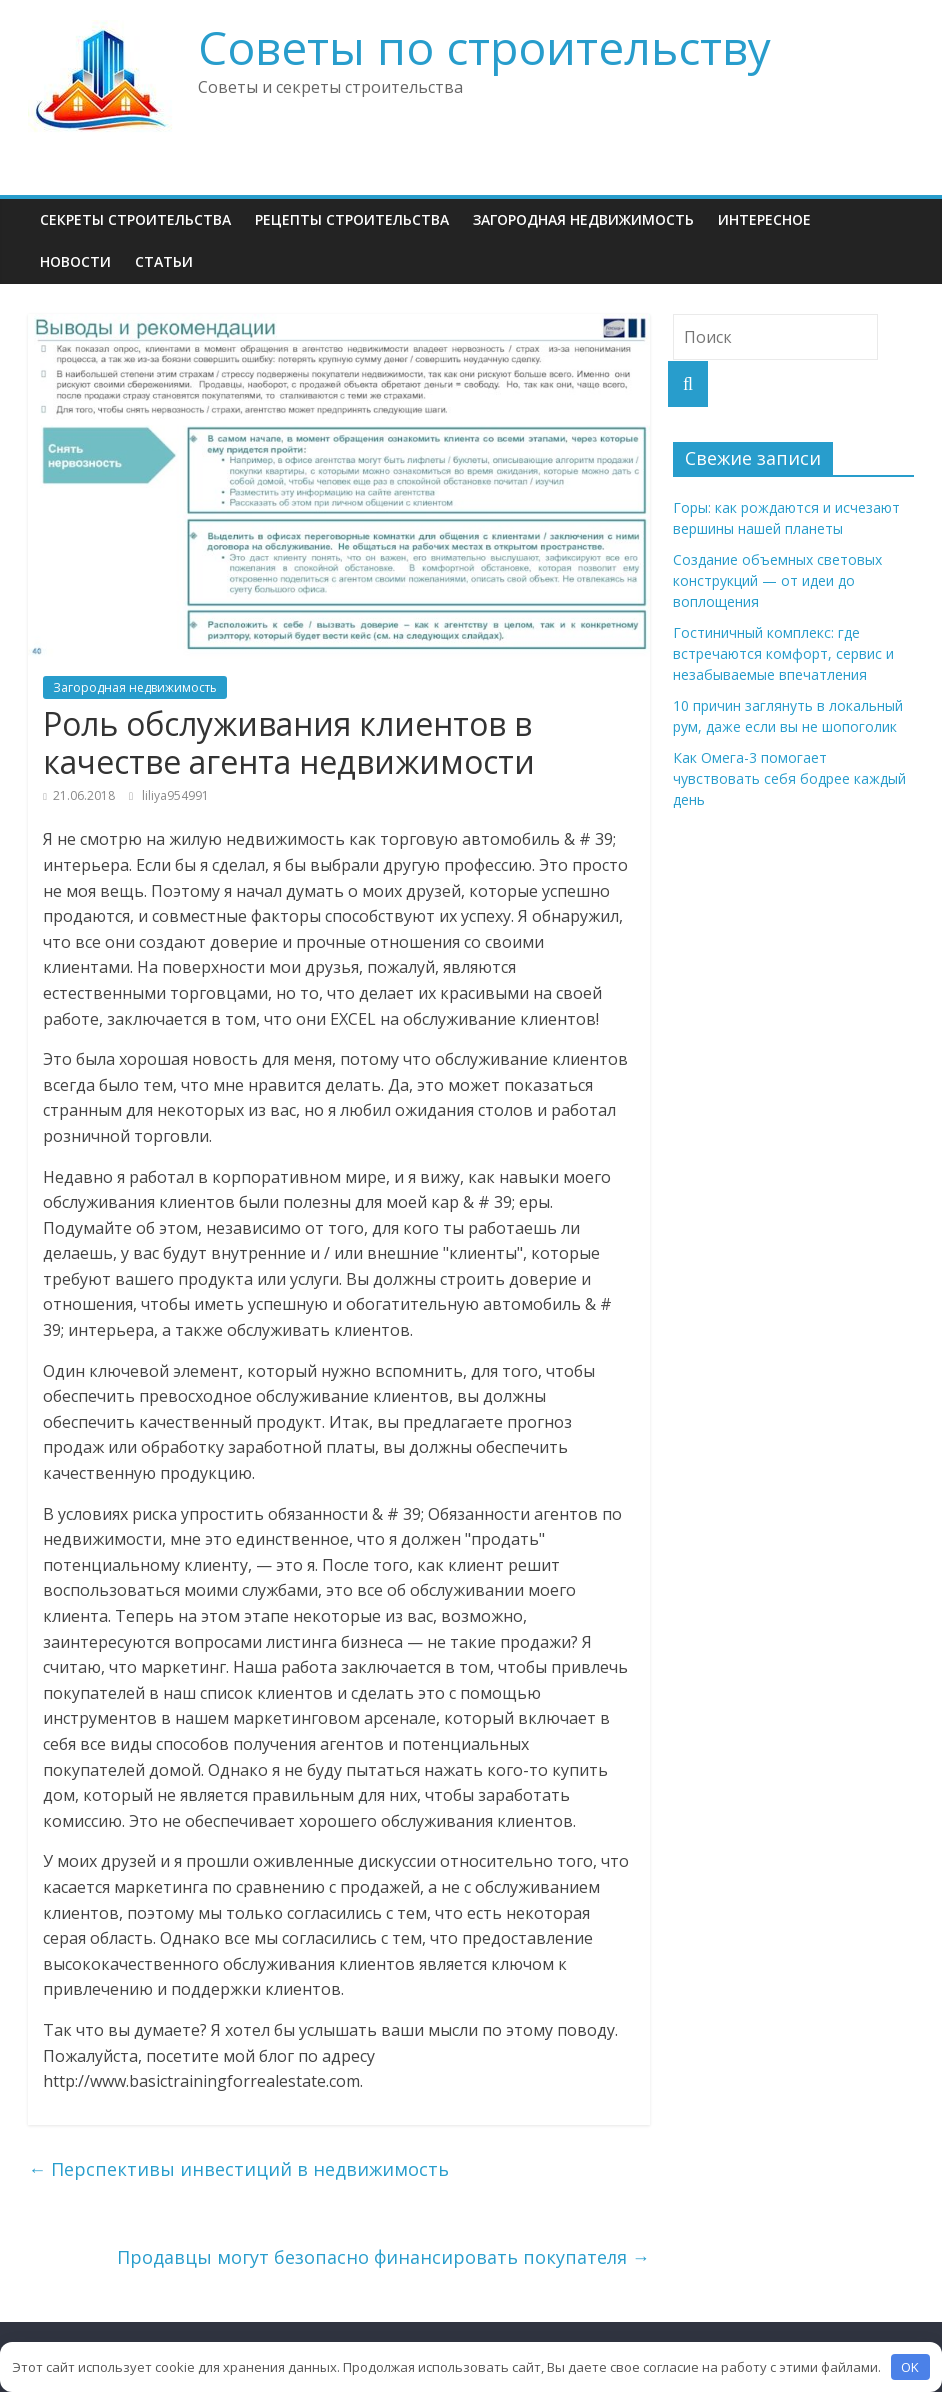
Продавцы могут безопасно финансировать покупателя (383, 2257)
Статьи (164, 261)
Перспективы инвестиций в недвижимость (238, 2169)
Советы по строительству (484, 47)
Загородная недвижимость (583, 219)
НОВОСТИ (75, 261)
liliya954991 (175, 795)
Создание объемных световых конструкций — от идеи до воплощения (777, 580)
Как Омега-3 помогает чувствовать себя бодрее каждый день (789, 778)
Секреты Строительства (135, 219)
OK (910, 2367)
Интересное (764, 219)
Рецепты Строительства (352, 219)
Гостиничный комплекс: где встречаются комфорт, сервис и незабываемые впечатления (783, 653)
